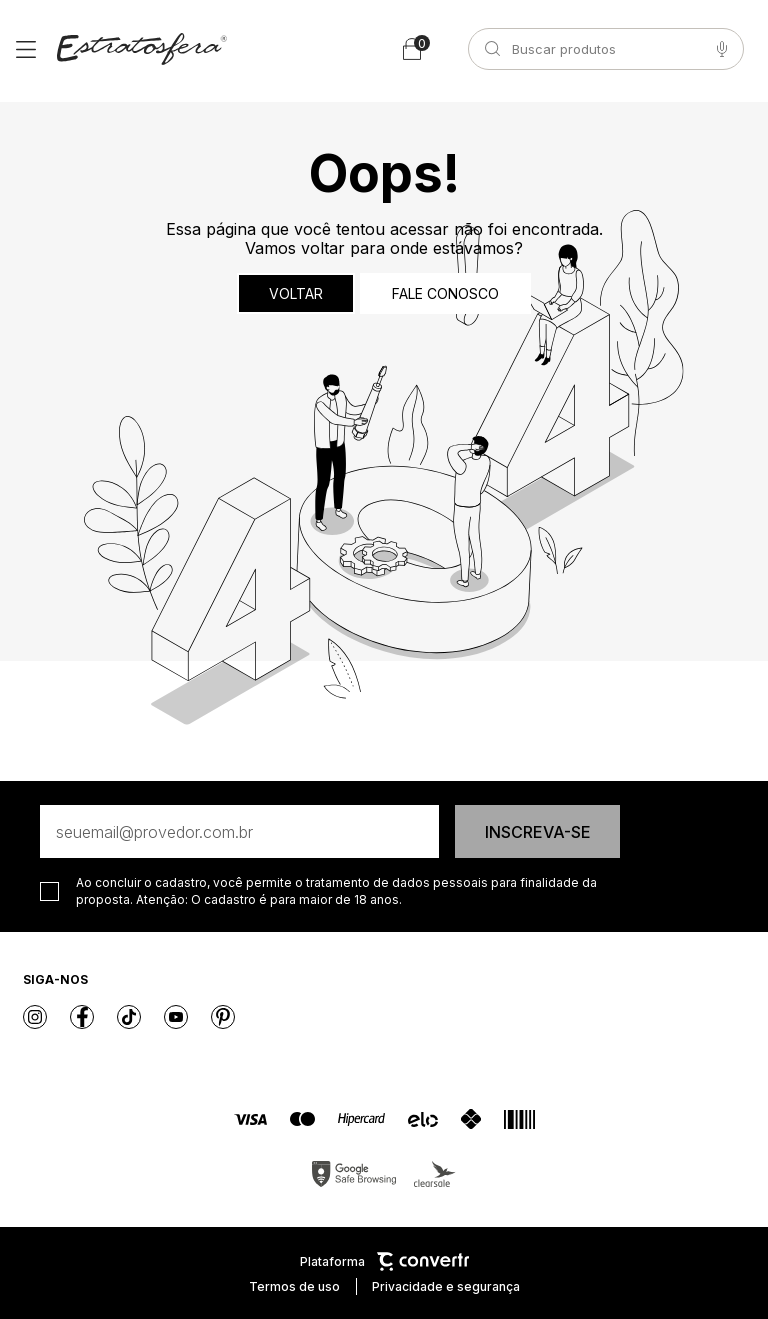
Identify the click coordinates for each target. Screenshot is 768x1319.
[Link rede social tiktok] (129, 1017)
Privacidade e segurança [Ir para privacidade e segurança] (446, 1286)
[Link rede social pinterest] (223, 1017)
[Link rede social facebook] (82, 1017)
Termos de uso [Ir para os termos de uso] (294, 1286)
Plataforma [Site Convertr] (384, 1261)
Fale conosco (445, 293)
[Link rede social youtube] (176, 1017)
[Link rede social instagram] (35, 1017)
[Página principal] (142, 49)
